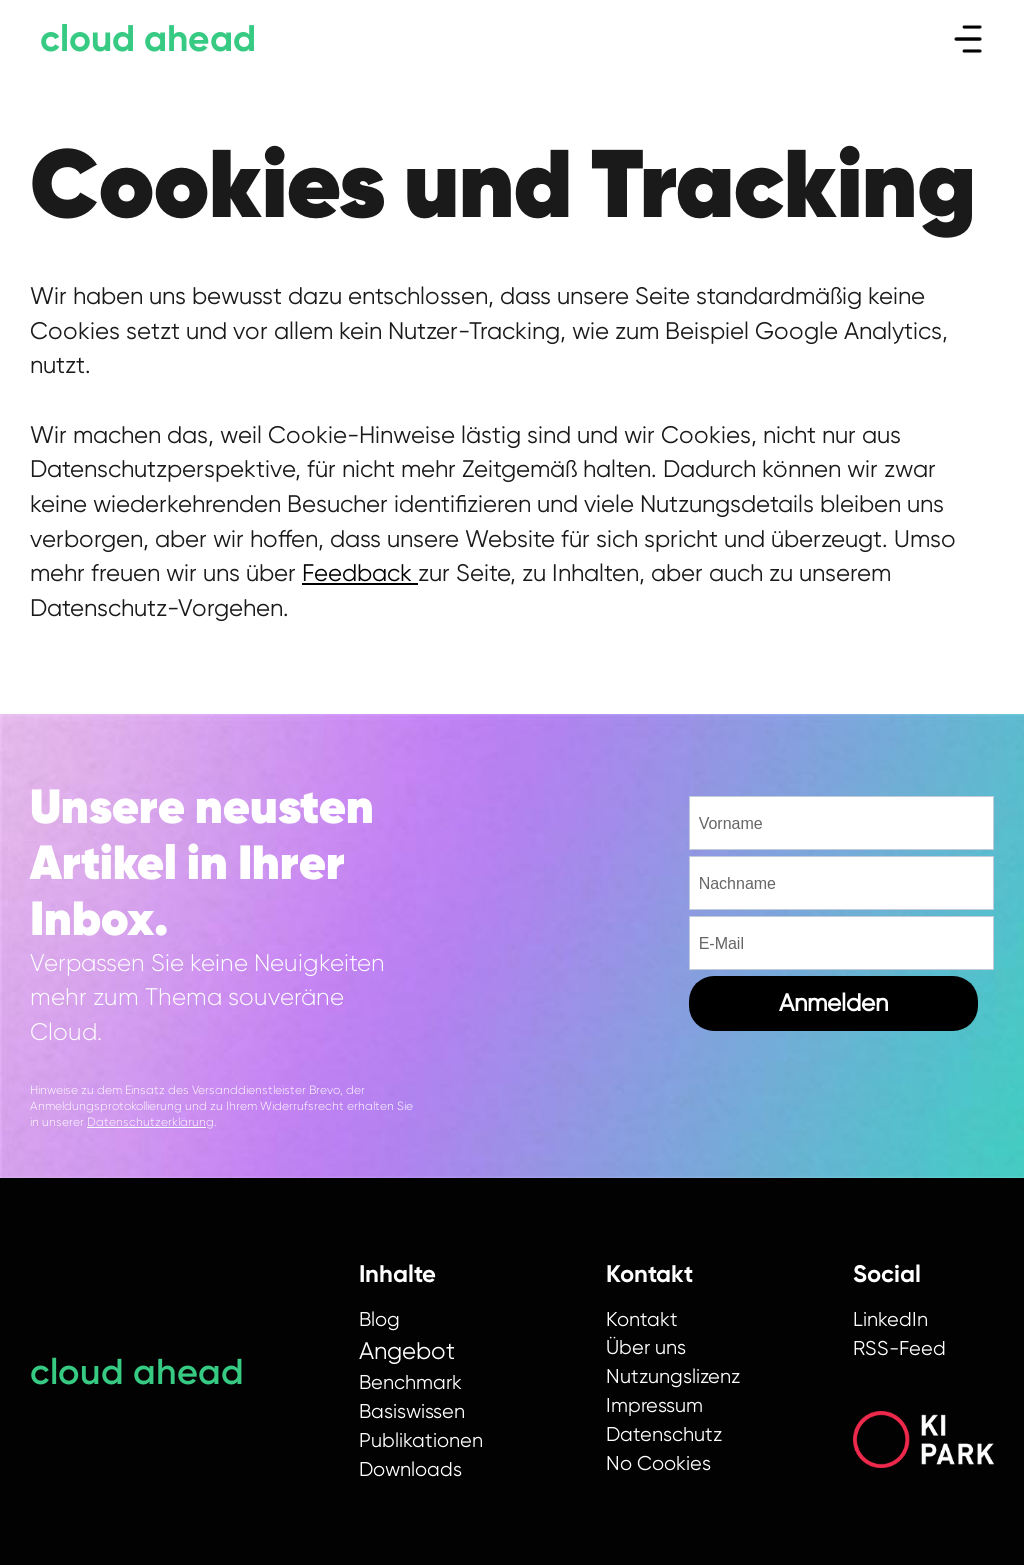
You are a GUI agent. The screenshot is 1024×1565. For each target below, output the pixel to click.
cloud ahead (148, 38)
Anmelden (833, 1003)
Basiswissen (412, 1411)
